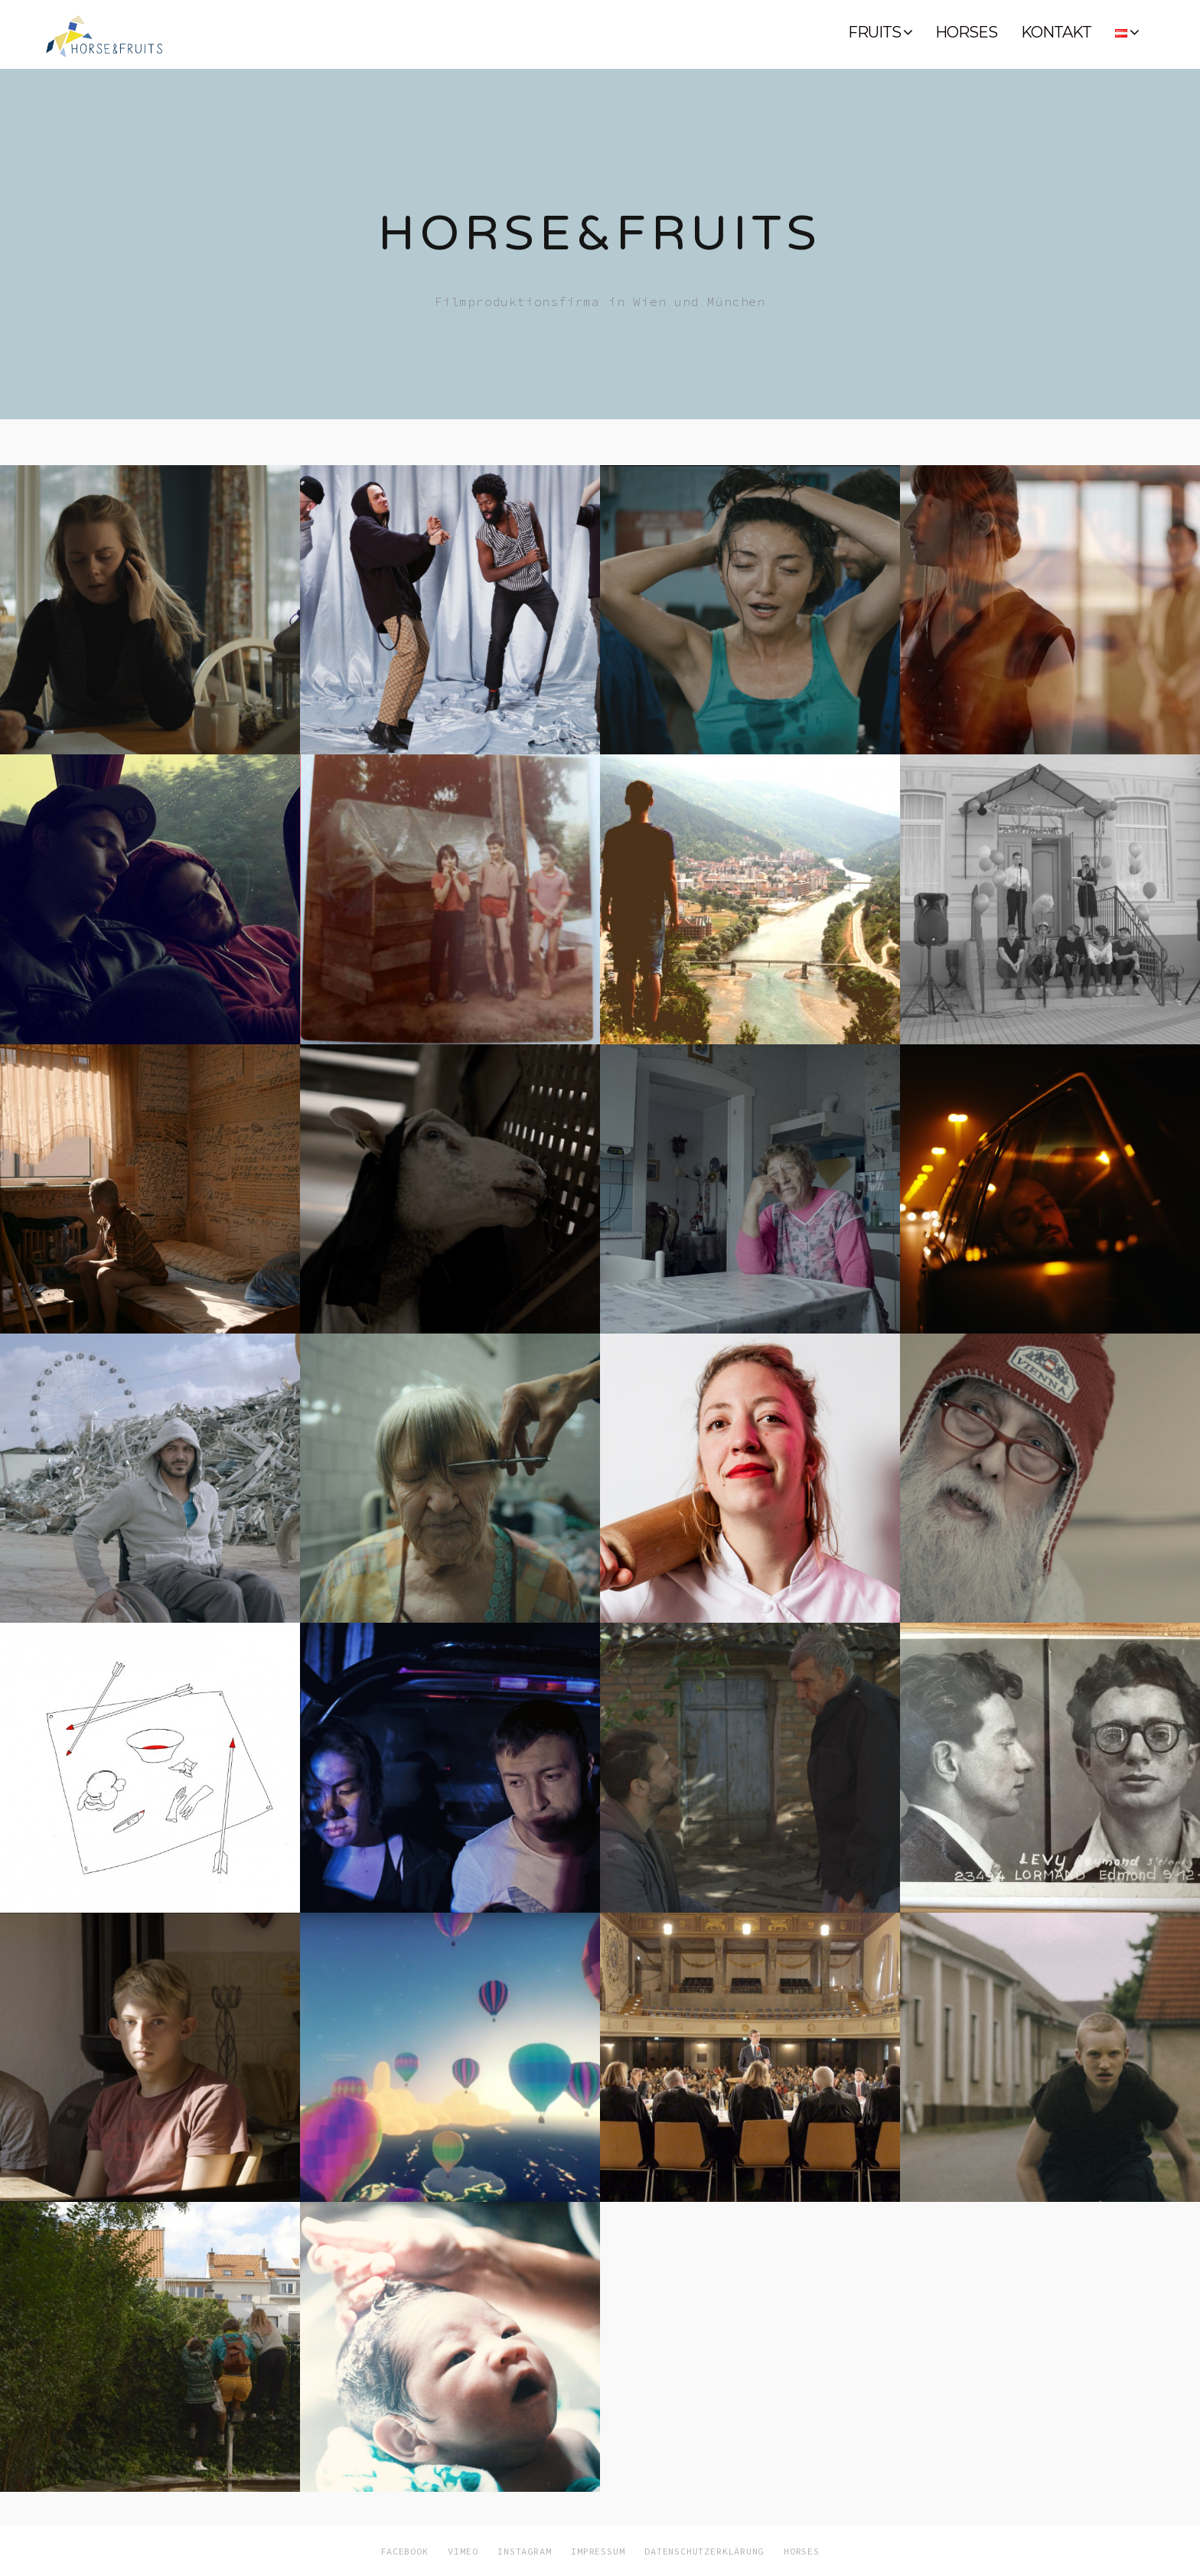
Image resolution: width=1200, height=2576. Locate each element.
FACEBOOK (404, 2551)
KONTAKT (1056, 32)
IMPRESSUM (597, 2551)
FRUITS (874, 32)
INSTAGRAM (524, 2551)
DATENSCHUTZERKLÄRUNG (704, 2551)
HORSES (966, 32)
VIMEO (463, 2551)
